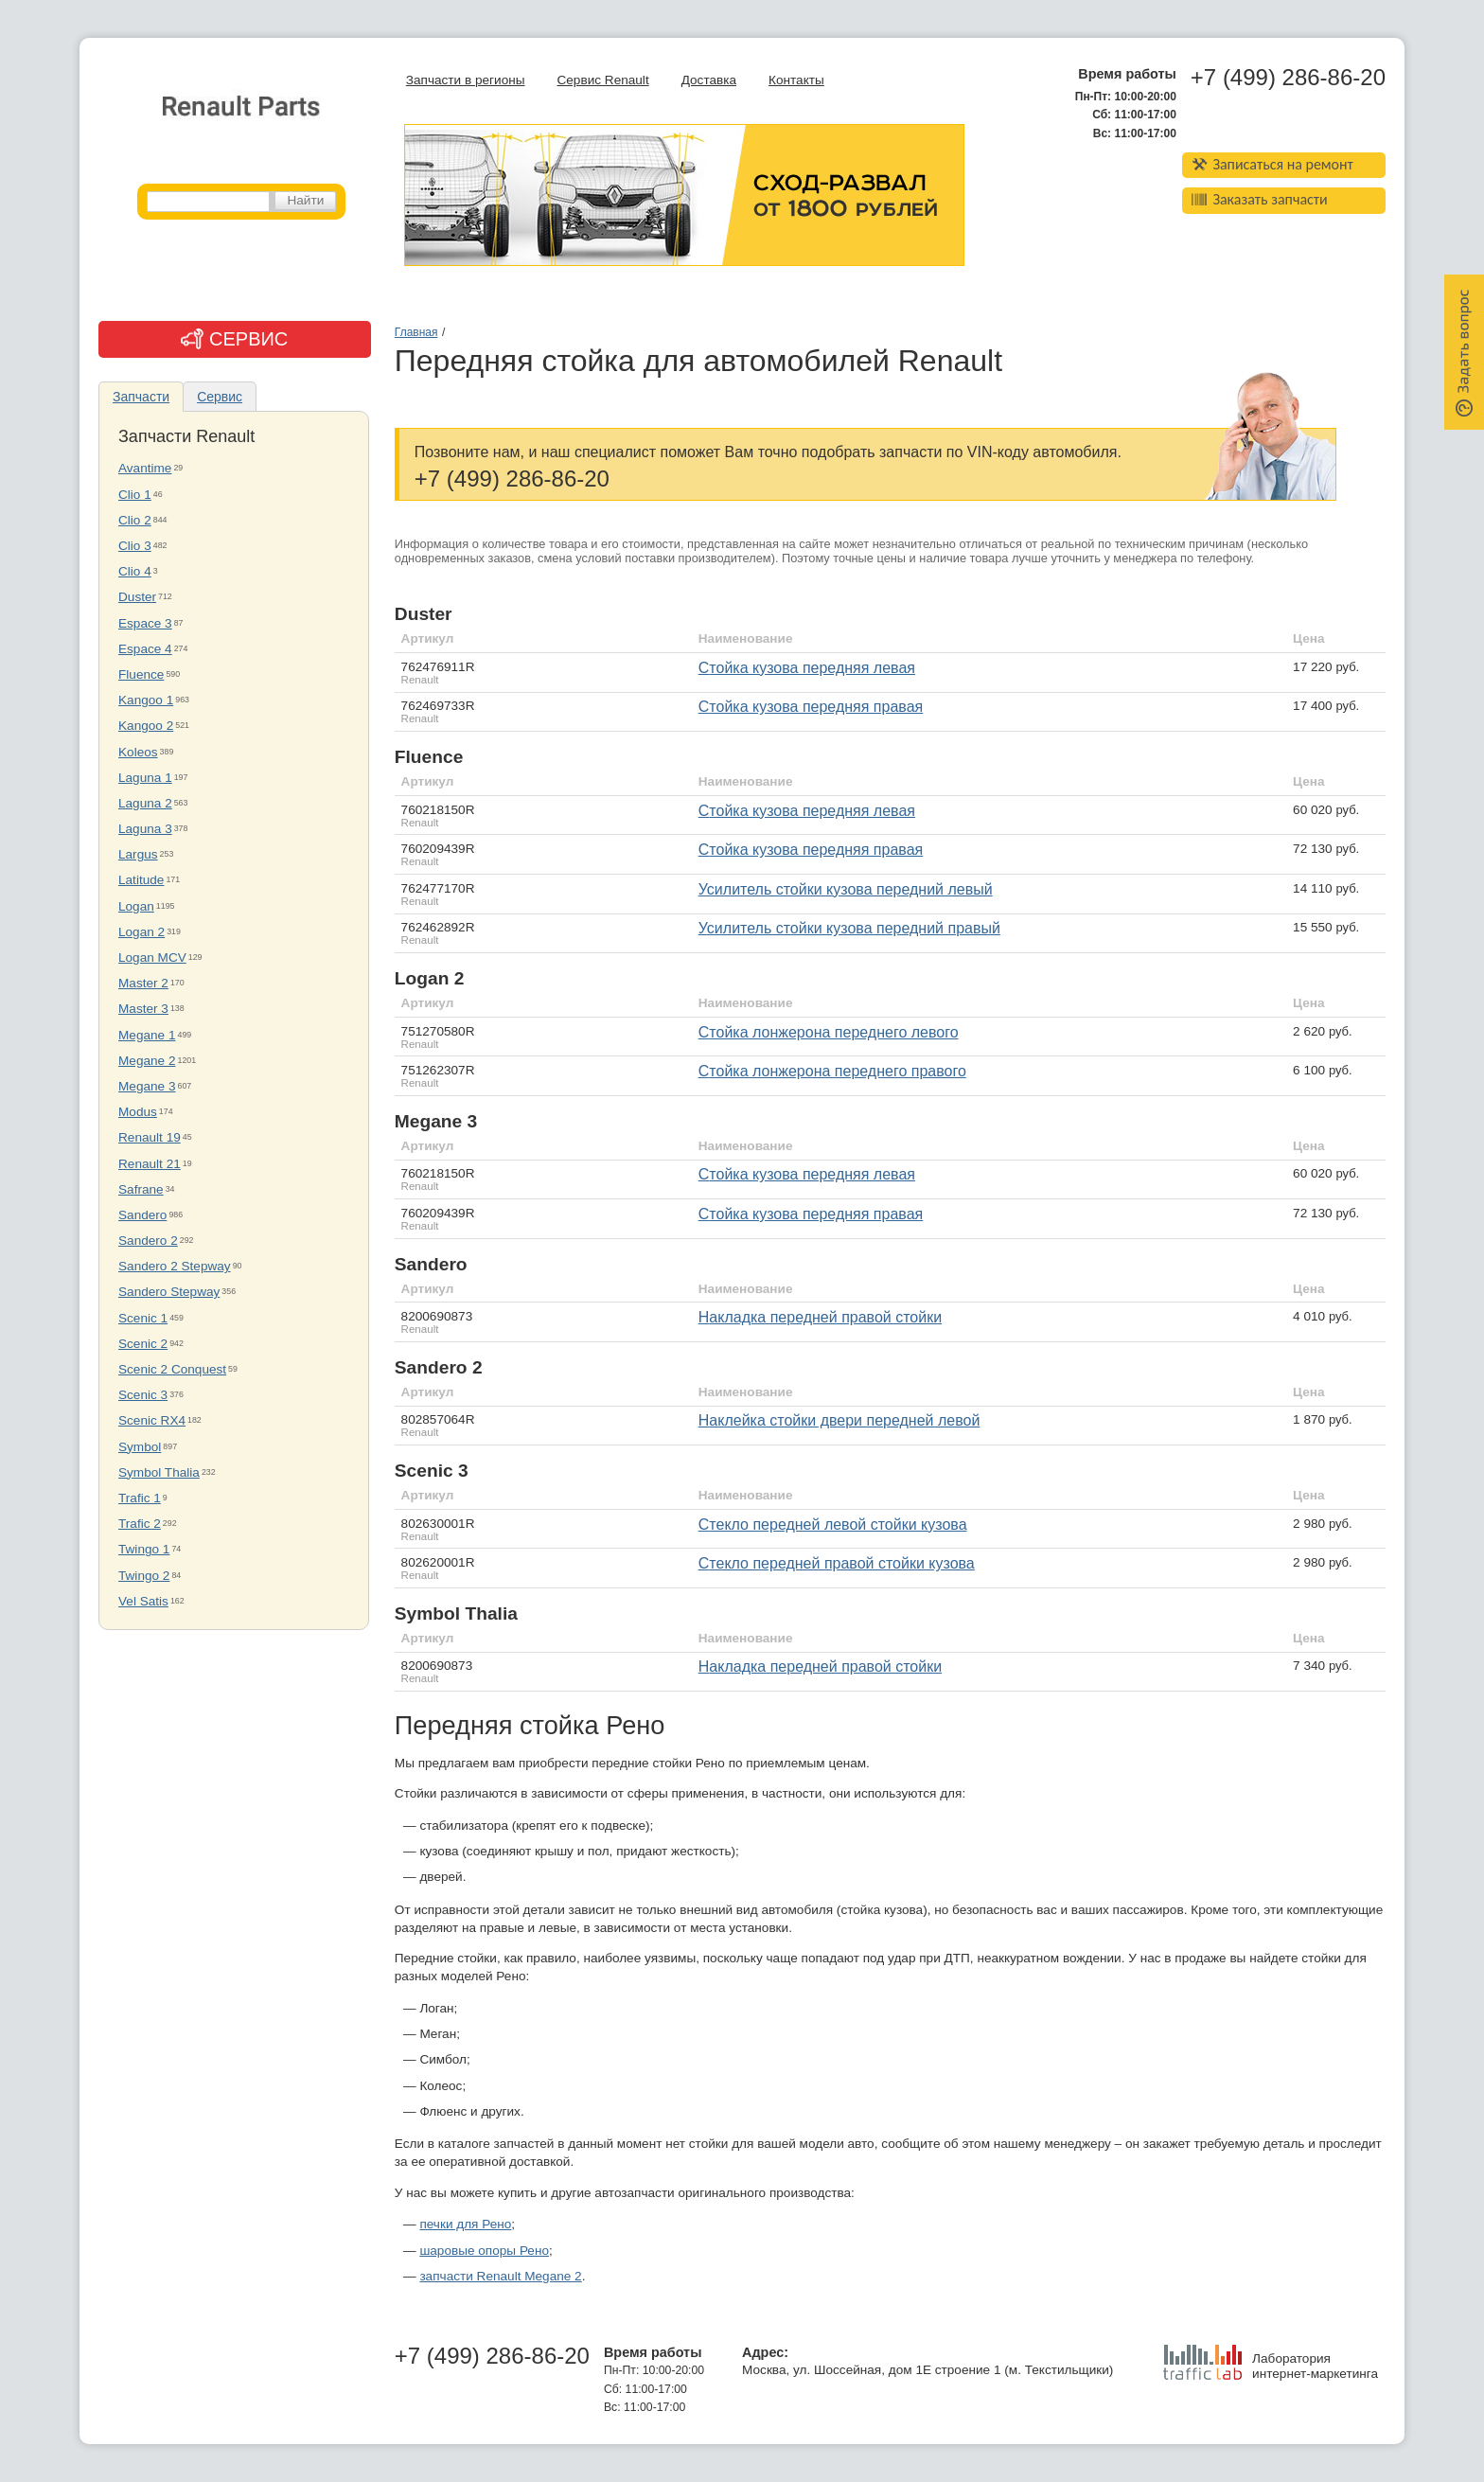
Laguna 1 (145, 778)
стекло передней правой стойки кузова (836, 1563)
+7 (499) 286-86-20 (1288, 77)
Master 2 (143, 983)
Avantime (144, 468)
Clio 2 (134, 520)
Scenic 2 (143, 1344)
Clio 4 (134, 571)
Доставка (708, 80)
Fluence (141, 674)
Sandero (142, 1215)
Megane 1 (146, 1035)
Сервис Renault (602, 80)
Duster (137, 597)
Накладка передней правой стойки (820, 1317)
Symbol (139, 1447)
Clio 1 (134, 495)
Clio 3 (134, 546)
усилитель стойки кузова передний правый (849, 928)
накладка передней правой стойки (820, 1666)
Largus (138, 854)
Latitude (141, 880)
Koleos (138, 752)
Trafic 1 (139, 1498)
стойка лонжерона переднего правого (832, 1071)
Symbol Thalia (159, 1472)
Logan (136, 906)
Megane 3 (146, 1086)
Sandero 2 (148, 1240)
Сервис (219, 396)
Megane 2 (146, 1061)
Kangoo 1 (145, 700)
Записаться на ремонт (1272, 164)
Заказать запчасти (1260, 199)
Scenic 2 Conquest (172, 1369)
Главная (416, 332)
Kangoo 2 (145, 725)
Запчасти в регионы (465, 80)
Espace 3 (145, 623)
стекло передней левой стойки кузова (832, 1524)
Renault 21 (149, 1164)
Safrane (141, 1189)
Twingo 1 (143, 1549)
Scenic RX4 (152, 1420)
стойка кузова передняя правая (810, 707)
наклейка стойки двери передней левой (839, 1420)
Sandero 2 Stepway (174, 1266)
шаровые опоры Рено (484, 2250)
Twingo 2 (143, 1576)
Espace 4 (145, 649)
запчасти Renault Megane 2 (500, 2276)
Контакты (796, 80)
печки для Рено (465, 2224)
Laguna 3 (145, 829)
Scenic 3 (143, 1395)
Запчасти (141, 396)
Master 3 (143, 1009)
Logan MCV (152, 957)
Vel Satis (143, 1601)
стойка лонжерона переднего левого (828, 1032)
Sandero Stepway (169, 1292)
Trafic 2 (139, 1523)
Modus (137, 1112)
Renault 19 (149, 1137)
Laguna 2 (145, 803)
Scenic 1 (143, 1318)
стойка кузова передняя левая (806, 668)
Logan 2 (141, 932)
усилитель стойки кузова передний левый (845, 889)
